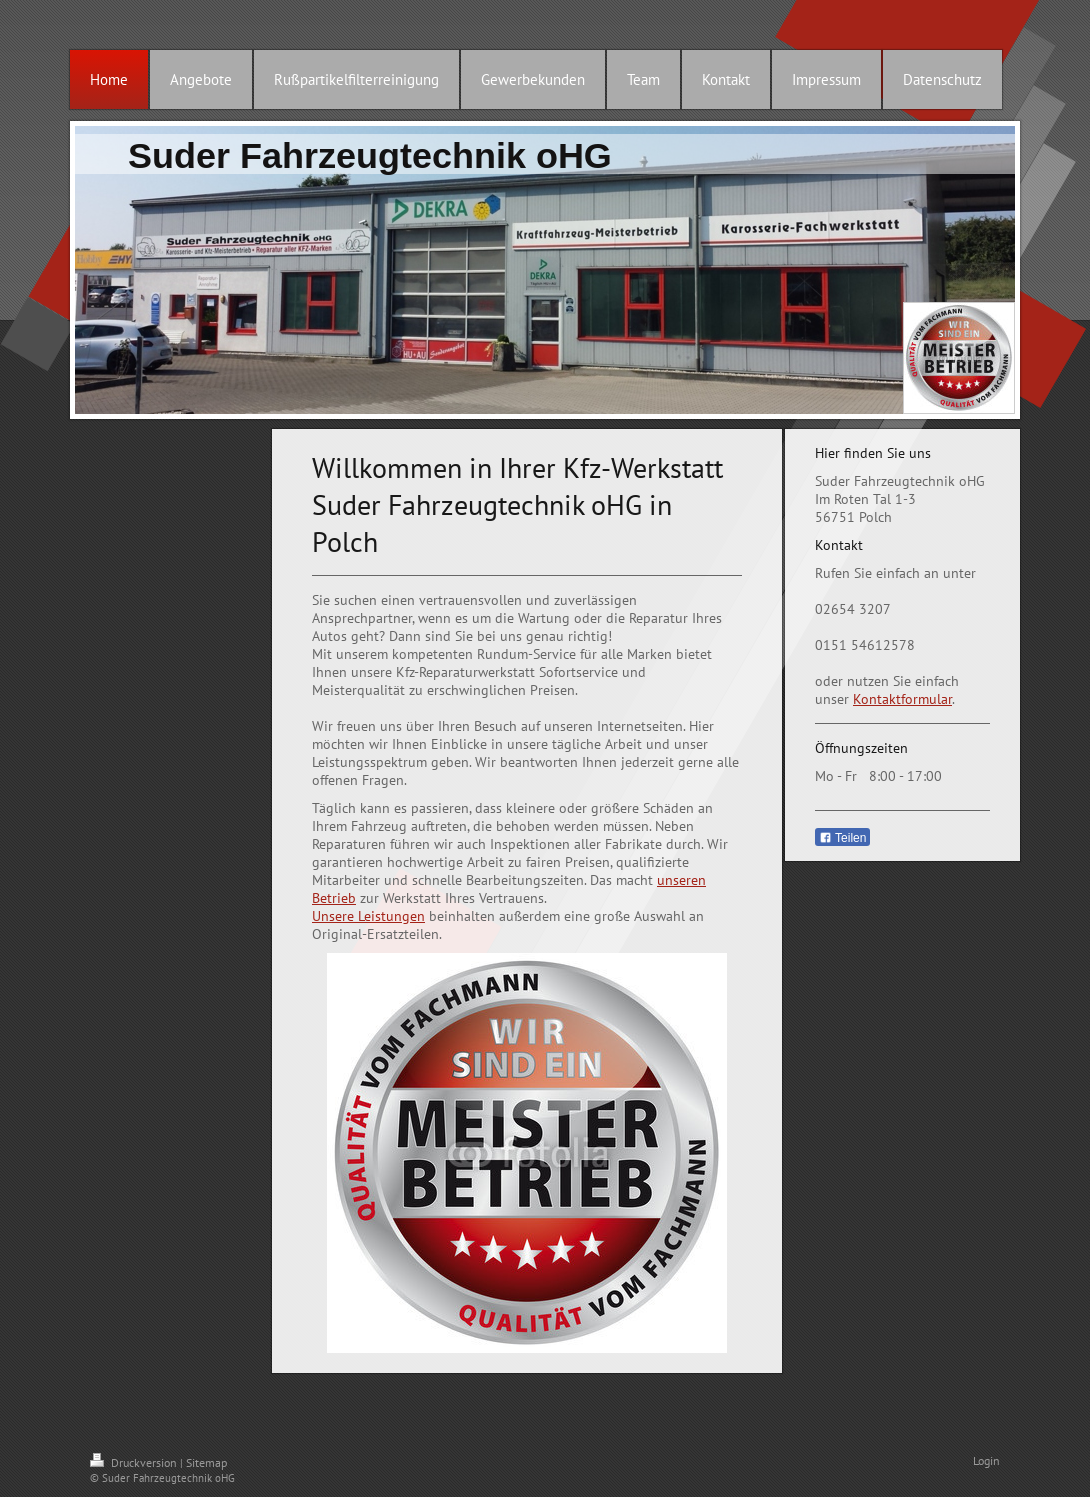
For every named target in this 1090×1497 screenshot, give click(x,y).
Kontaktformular (902, 699)
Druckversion (135, 1462)
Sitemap (206, 1462)
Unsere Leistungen (368, 916)
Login (986, 1460)
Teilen (842, 838)
